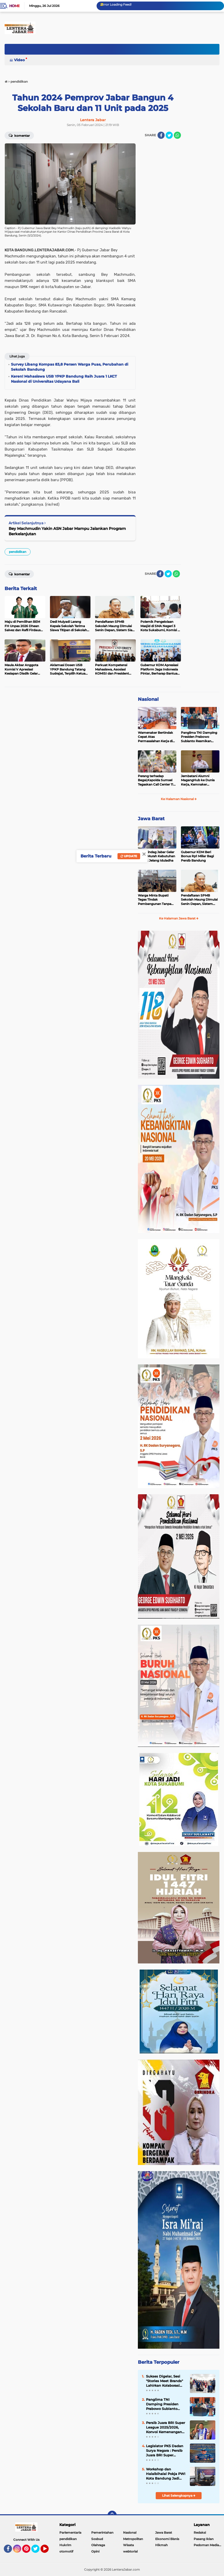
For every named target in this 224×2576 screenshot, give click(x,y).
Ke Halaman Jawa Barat (179, 918)
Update (129, 856)
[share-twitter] (169, 135)
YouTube (48, 2551)
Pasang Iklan (204, 2539)
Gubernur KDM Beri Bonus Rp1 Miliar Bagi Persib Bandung (197, 856)
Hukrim (65, 2545)
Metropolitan (133, 2539)
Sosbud (97, 2539)
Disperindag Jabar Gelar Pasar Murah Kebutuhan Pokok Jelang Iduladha (156, 856)
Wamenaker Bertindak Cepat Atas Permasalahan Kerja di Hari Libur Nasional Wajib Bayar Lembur (155, 737)
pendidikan (17, 552)
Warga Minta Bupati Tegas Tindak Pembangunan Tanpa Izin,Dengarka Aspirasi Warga (155, 899)
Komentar (19, 135)
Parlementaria (70, 2532)
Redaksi (200, 2532)
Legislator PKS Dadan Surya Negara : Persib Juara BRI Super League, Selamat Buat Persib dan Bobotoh (165, 2451)
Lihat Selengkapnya (178, 2495)
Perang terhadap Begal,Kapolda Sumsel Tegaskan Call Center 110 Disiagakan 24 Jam (156, 780)
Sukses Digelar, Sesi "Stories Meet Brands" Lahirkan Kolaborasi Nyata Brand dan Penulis (164, 2381)
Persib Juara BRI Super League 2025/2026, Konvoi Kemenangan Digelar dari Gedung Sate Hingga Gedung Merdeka (165, 2427)
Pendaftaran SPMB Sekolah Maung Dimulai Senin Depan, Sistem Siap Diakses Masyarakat (200, 899)
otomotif (66, 2551)
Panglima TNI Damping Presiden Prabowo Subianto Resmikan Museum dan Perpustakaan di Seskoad (199, 737)
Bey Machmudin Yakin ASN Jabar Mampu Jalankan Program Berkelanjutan (67, 531)
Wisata (128, 2545)
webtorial (130, 2551)
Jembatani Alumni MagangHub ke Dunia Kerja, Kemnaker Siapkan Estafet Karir (198, 780)
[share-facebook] (161, 135)
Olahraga (98, 2545)
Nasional (148, 699)
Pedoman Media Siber (209, 2545)
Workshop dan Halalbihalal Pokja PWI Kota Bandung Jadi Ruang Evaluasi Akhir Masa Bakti (165, 2474)
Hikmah (161, 2545)
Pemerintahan (102, 2532)
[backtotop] (112, 2515)
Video (19, 60)
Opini (95, 2551)
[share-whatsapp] (177, 135)
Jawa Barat (151, 819)
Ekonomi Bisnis (167, 2539)
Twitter (37, 2551)
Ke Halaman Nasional (179, 799)
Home (14, 6)
